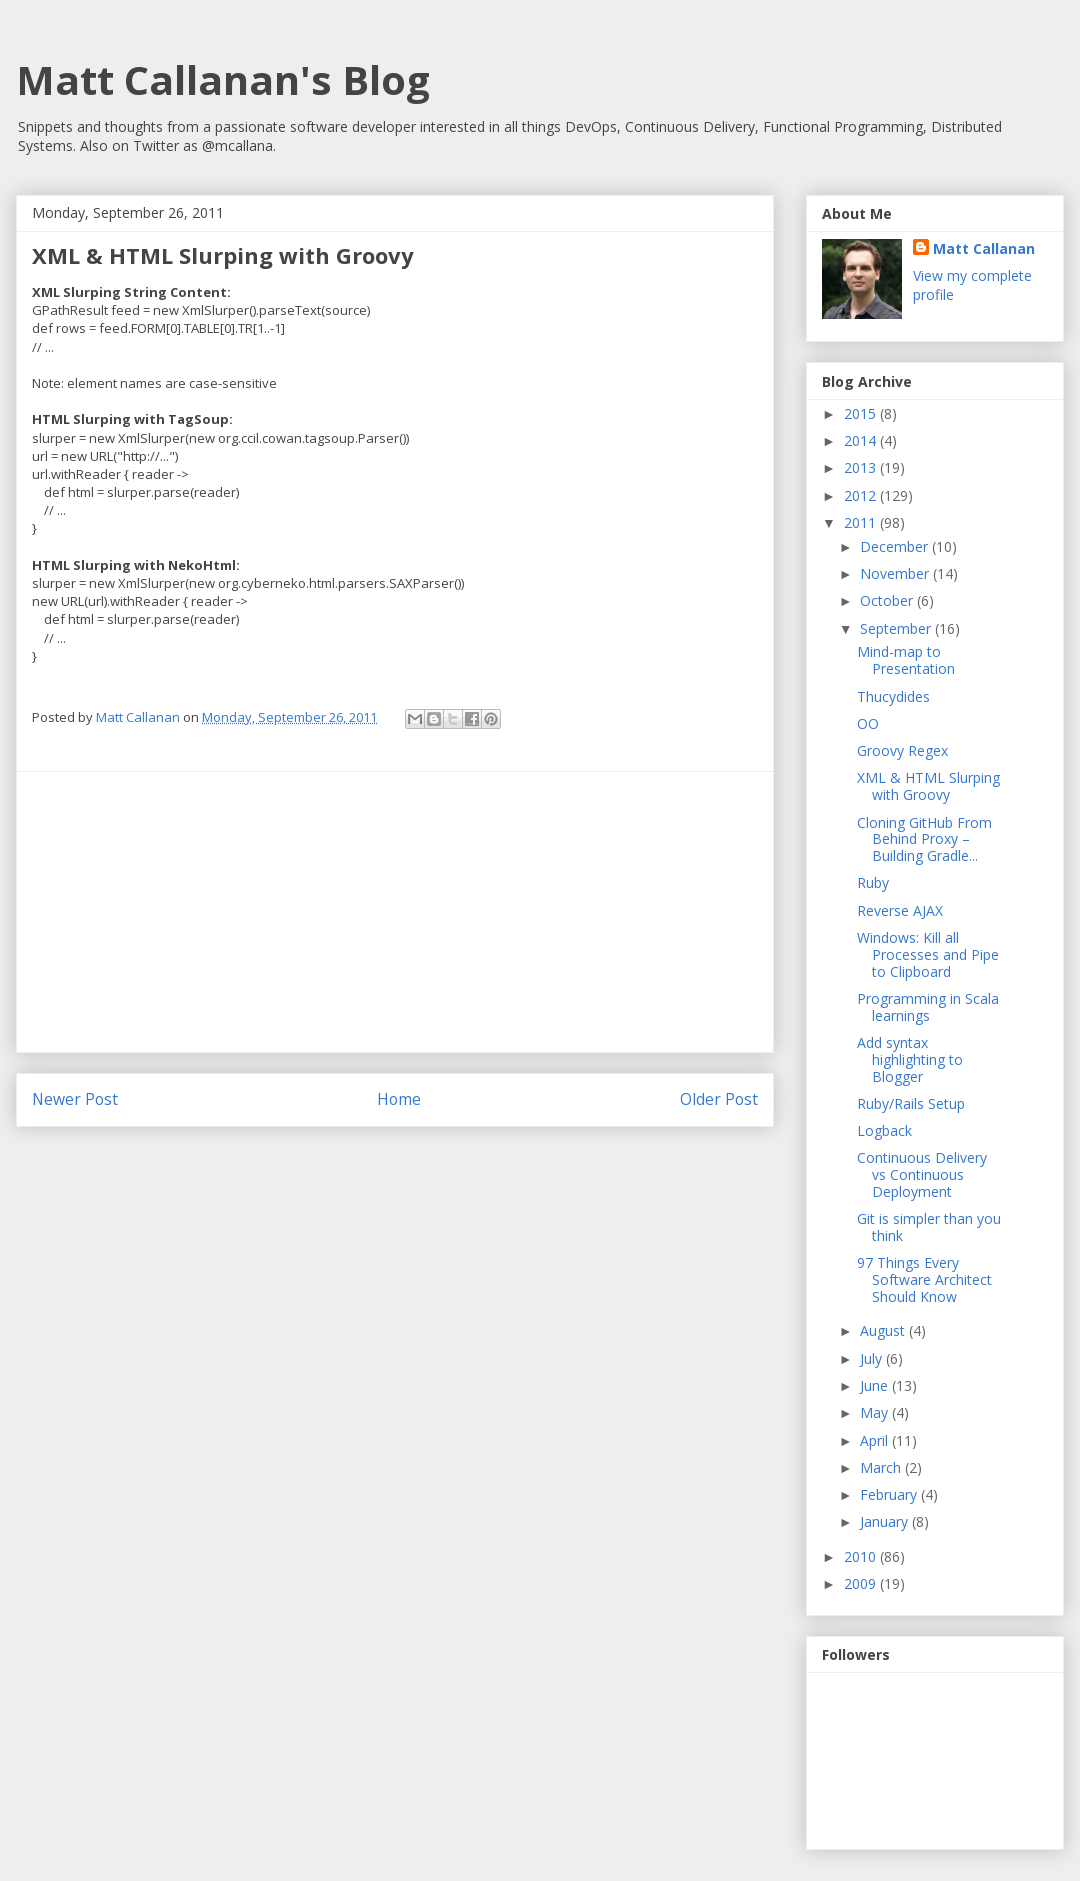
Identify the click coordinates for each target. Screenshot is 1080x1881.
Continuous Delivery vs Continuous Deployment (922, 1174)
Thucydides (893, 696)
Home (399, 1099)
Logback (884, 1130)
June (876, 1385)
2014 (862, 440)
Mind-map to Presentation (906, 660)
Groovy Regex (902, 750)
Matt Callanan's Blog (223, 79)
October (888, 600)
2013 (862, 467)
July (873, 1358)
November (896, 573)
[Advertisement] (395, 912)
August (884, 1330)
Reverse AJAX (900, 910)
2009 (862, 1583)
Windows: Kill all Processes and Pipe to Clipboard (928, 954)
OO (868, 723)
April (876, 1440)
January (886, 1521)
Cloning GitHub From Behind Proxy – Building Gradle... (924, 839)
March (882, 1467)
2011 (862, 522)
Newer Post (75, 1099)
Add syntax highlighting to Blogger (910, 1059)
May (876, 1412)
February (890, 1494)
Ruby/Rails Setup (911, 1103)
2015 (862, 413)
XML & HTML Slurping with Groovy (928, 786)
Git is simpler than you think (929, 1227)
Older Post (719, 1099)
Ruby (873, 882)
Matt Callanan (984, 248)
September (897, 628)
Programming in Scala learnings (928, 1007)
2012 (862, 495)
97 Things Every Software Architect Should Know (924, 1279)
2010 (862, 1556)
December (896, 546)
